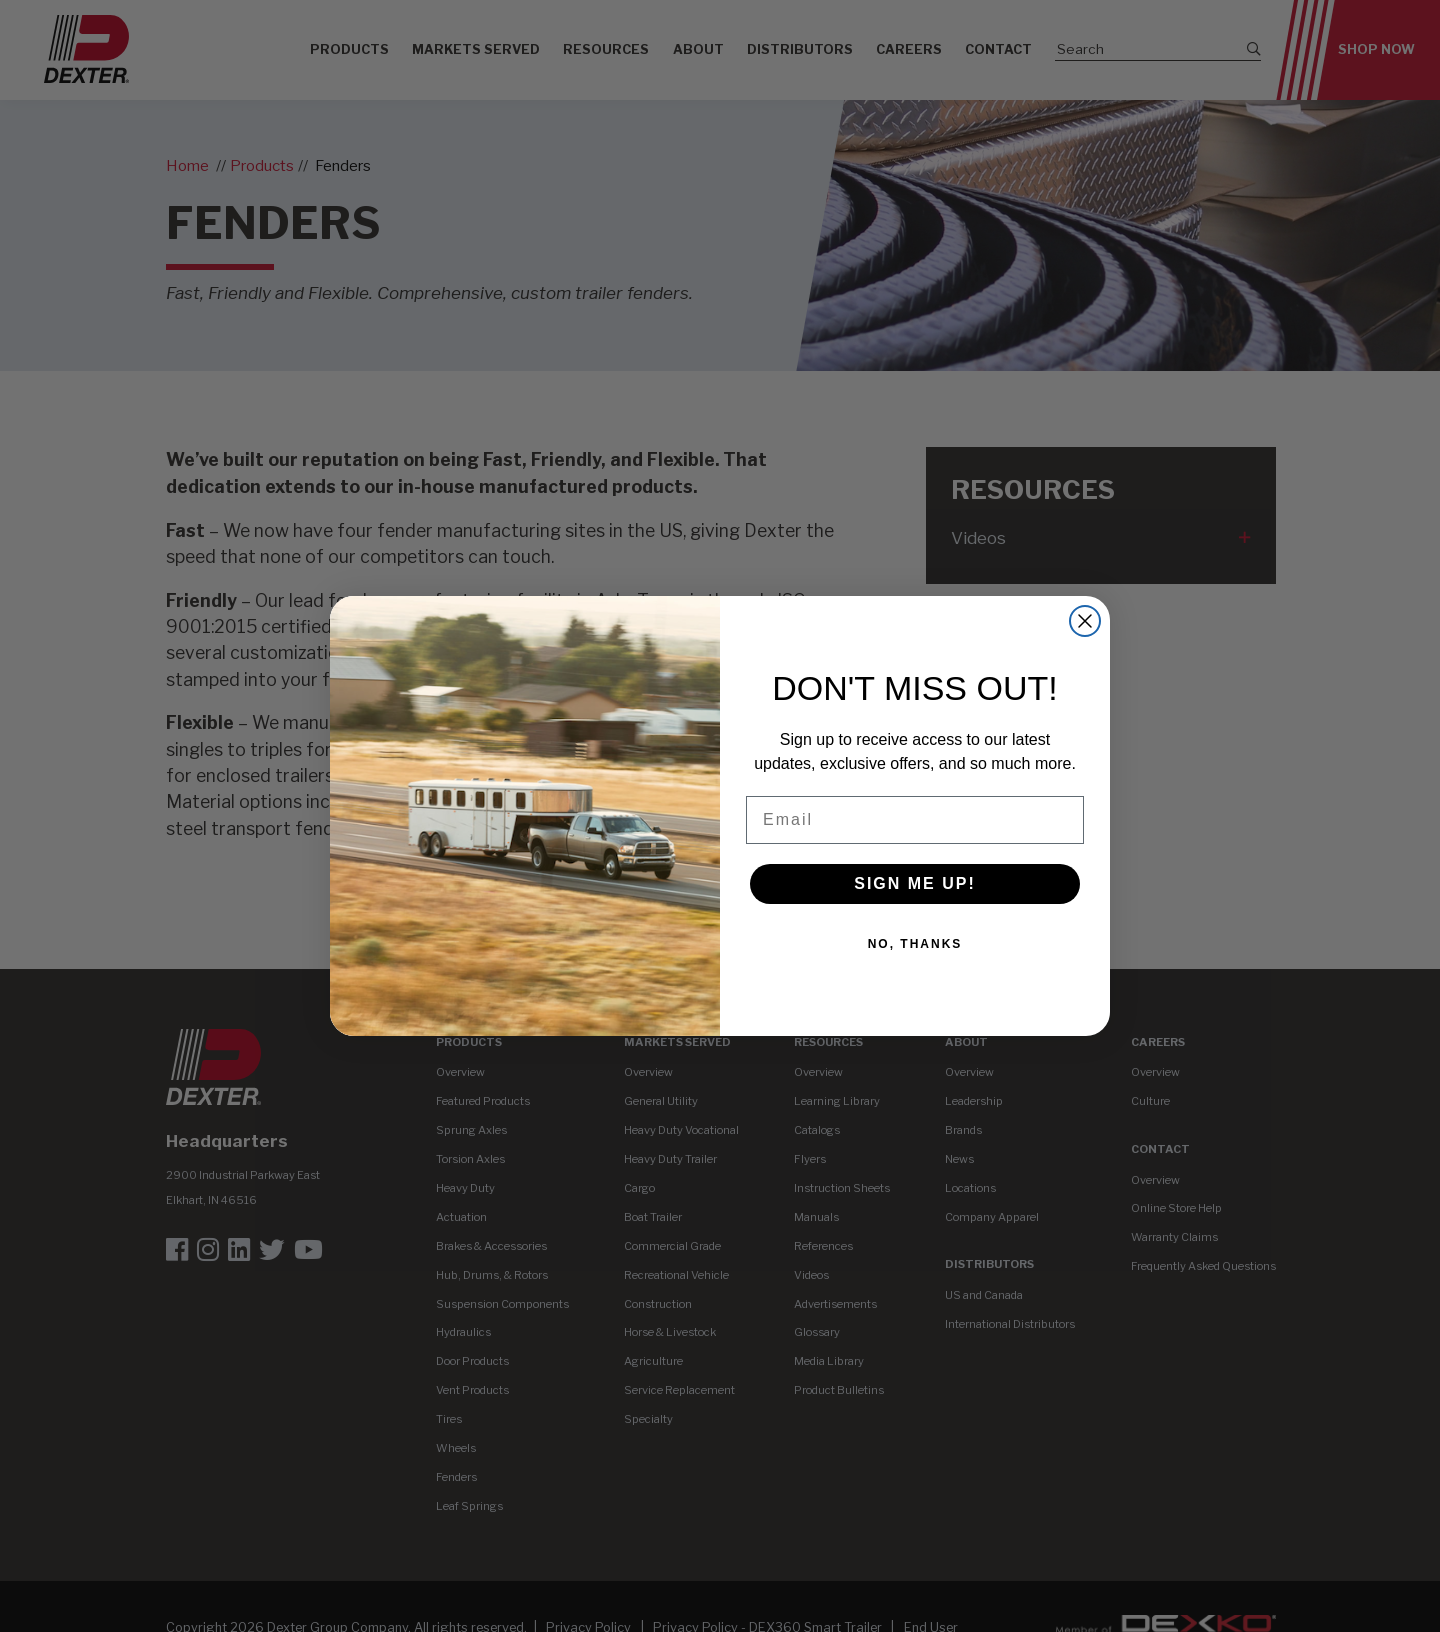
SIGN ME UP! (915, 883)
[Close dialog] (1085, 621)
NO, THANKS (915, 944)
